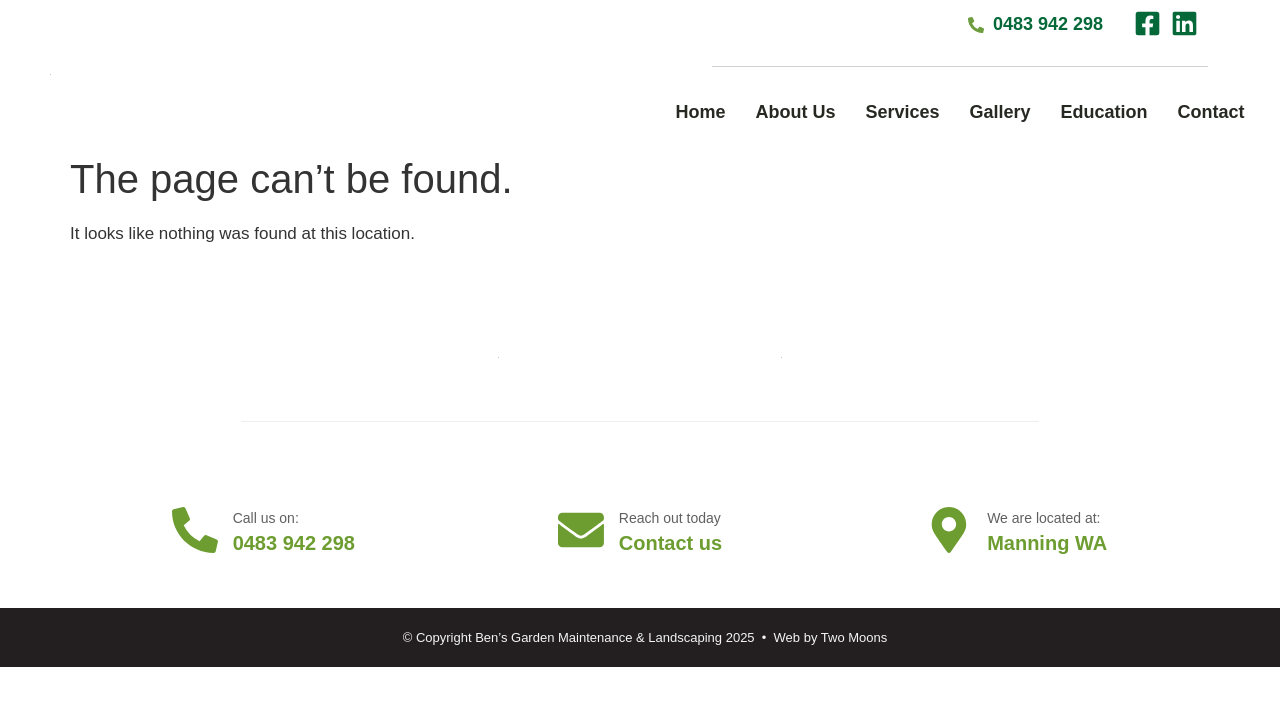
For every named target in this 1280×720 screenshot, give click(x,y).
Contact (1211, 112)
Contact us (672, 543)
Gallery (1000, 112)
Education (1104, 112)
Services (902, 112)
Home (700, 112)
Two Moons (854, 637)
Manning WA (1049, 543)
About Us (795, 112)
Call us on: (268, 518)
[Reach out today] (581, 530)
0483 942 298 (296, 543)
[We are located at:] (949, 530)
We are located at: (1045, 518)
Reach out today (672, 518)
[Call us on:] (195, 530)
